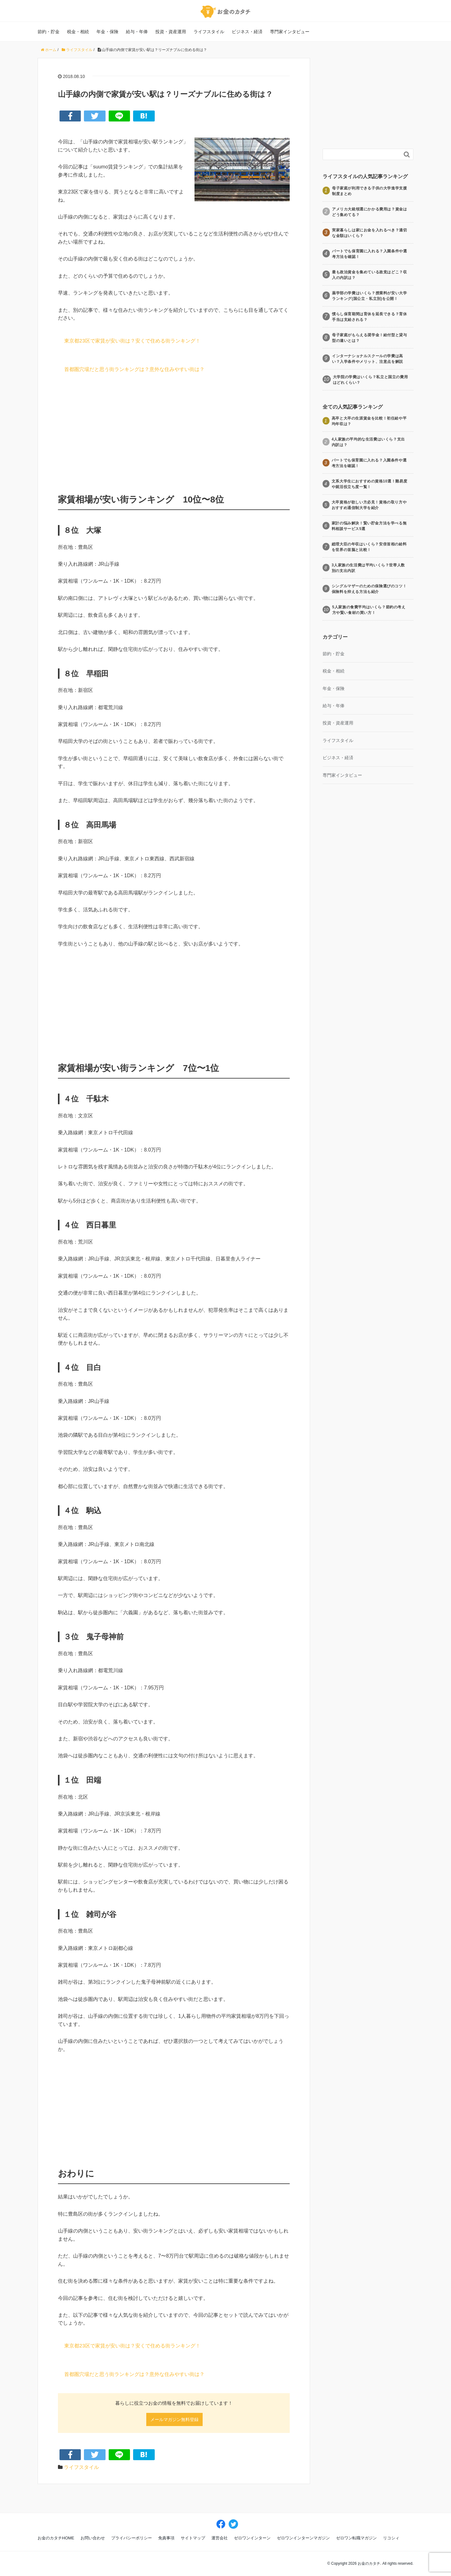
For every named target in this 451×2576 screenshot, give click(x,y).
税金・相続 (78, 31)
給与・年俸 (137, 31)
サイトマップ (193, 2538)
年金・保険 (107, 31)
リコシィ (391, 2538)
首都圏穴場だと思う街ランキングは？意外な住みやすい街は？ (134, 370)
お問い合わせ (92, 2538)
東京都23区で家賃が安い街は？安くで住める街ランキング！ (132, 341)
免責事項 (166, 2538)
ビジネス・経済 (247, 31)
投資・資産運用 (170, 31)
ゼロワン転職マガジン (356, 2538)
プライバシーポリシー (131, 2538)
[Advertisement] (174, 432)
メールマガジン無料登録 (174, 2419)
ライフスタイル (209, 31)
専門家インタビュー (289, 31)
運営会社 (219, 2538)
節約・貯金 (49, 31)
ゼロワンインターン (252, 2538)
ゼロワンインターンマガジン (303, 2538)
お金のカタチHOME (56, 2538)
